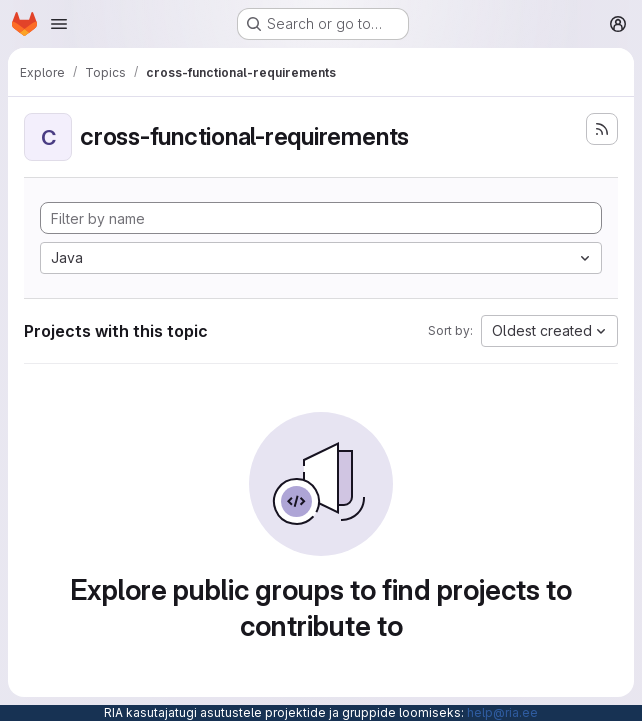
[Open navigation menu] (59, 24)
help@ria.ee (502, 712)
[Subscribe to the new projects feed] (602, 129)
